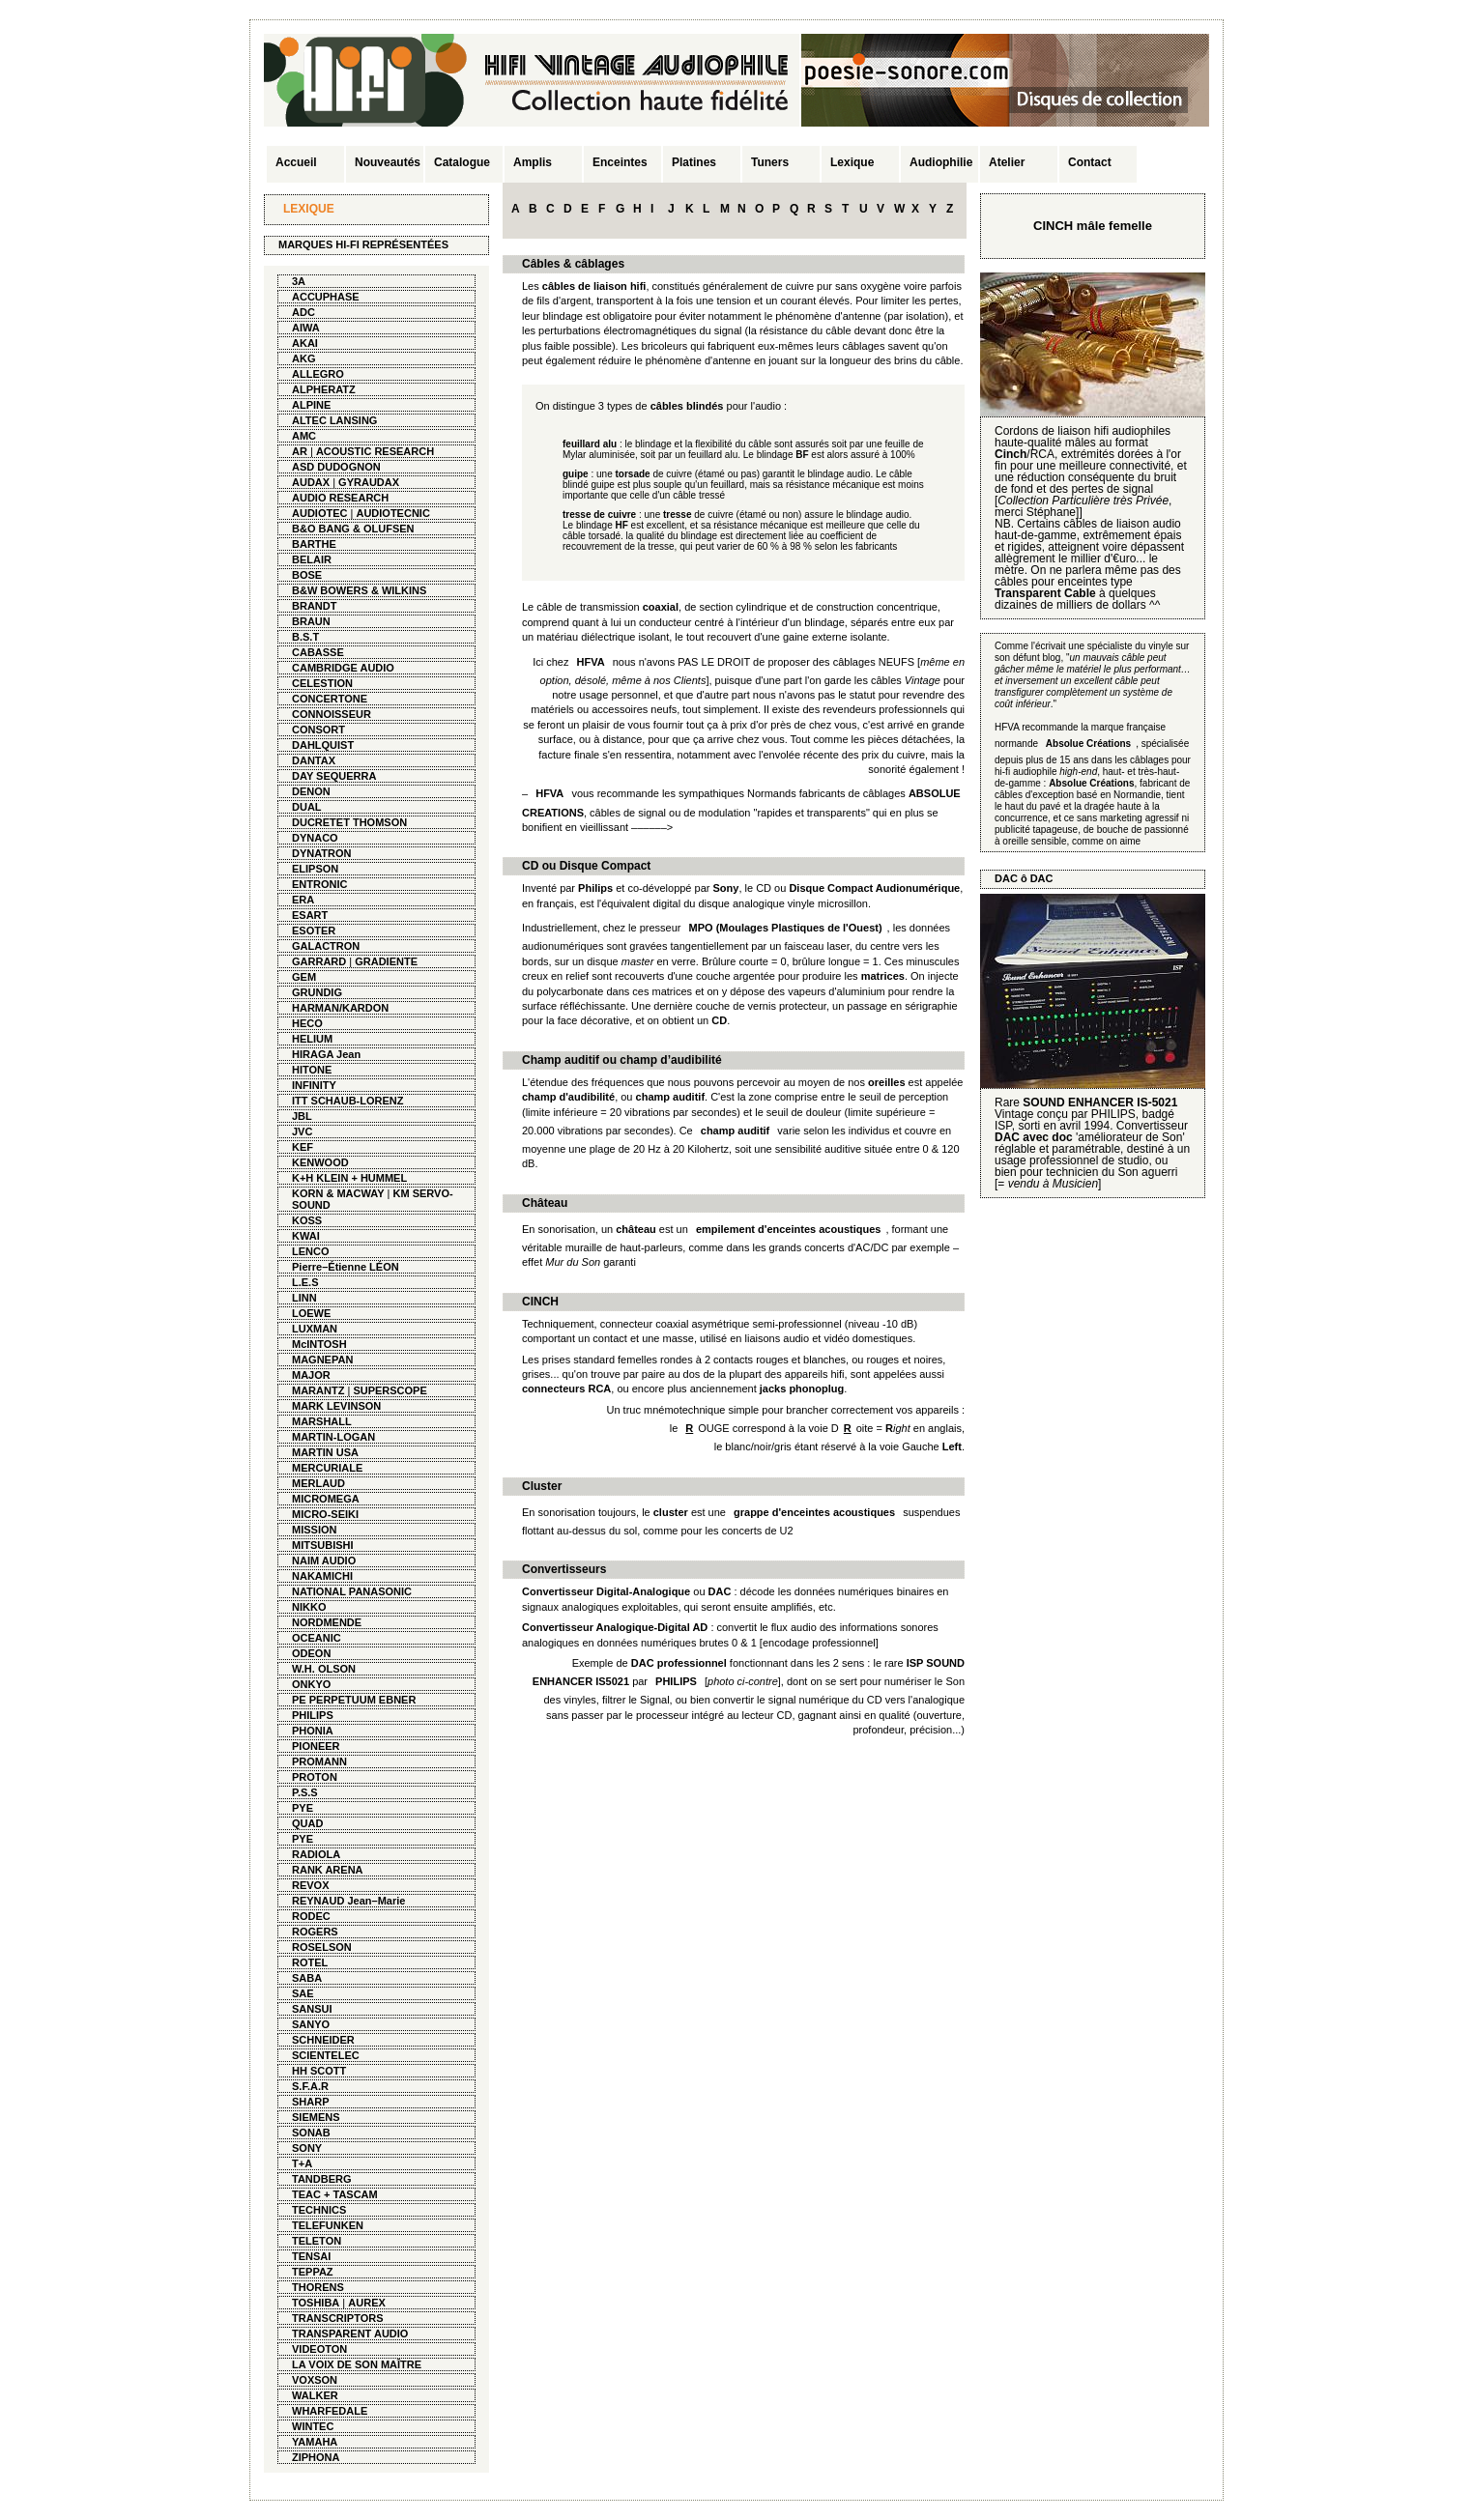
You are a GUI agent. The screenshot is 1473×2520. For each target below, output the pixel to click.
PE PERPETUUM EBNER (354, 1699)
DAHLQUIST (323, 745)
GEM (304, 977)
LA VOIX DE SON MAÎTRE (356, 2364)
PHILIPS (312, 1715)
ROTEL (310, 1962)
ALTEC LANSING (334, 420)
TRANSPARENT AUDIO (350, 2333)
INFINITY (314, 1085)
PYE (302, 1808)
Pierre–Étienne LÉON (345, 1267)
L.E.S (305, 1282)
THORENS (318, 2287)
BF (801, 454)
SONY (307, 2148)
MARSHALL (322, 1421)
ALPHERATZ (324, 389)
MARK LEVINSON (336, 1406)
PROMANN (319, 1761)
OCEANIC (316, 1638)
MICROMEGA (326, 1498)
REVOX (311, 1885)
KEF (302, 1147)
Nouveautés (387, 162)
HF (622, 525)
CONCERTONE (329, 698)
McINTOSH (319, 1344)
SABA (307, 1978)
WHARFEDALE (329, 2411)
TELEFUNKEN (327, 2225)
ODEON (311, 1653)
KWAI (306, 1236)
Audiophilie (941, 162)
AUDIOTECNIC (392, 513)
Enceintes (620, 162)
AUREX (367, 2302)
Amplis (532, 162)
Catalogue (462, 162)
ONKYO (311, 1684)
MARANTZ (318, 1390)
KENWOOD (320, 1162)
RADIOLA (316, 1854)
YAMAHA (314, 2442)
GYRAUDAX (368, 482)
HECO (307, 1023)
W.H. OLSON (324, 1669)
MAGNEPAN (322, 1359)
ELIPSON (315, 868)
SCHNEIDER (323, 2040)
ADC (303, 312)
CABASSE (318, 652)
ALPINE (311, 405)
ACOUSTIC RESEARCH (375, 451)
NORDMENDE (326, 1622)
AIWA (306, 327)
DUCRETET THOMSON (349, 822)
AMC (304, 436)
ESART (310, 915)
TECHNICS (319, 2210)
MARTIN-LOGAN (333, 1437)
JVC (302, 1131)
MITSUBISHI (323, 1545)
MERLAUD (318, 1483)
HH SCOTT (319, 2070)
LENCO (311, 1251)
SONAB (311, 2132)
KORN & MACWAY (338, 1193)
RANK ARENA (327, 1870)
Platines (694, 162)
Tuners (770, 162)
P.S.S (305, 1792)
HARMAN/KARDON (340, 1008)
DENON (311, 791)
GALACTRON (326, 946)
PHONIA (312, 1730)
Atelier (1007, 162)
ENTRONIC (319, 884)
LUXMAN (314, 1328)
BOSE (307, 575)
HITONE (312, 1069)
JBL (302, 1116)
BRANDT (314, 606)
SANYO (311, 2024)
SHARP (311, 2101)
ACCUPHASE (326, 296)
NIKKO (309, 1607)
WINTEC (312, 2426)
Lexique (852, 162)
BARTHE (314, 544)
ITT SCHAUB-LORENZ (348, 1100)
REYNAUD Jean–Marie (348, 1900)
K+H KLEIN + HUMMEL (349, 1178)
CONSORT (318, 729)
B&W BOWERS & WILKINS (359, 590)
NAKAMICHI (322, 1576)
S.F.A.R (310, 2086)
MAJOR (311, 1375)
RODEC (311, 1916)
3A (298, 281)
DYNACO (315, 838)
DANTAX (313, 760)
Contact (1090, 162)
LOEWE (311, 1313)
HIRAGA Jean (326, 1054)
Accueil (296, 162)
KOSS (307, 1220)
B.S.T (305, 637)
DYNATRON (322, 853)
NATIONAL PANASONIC (352, 1591)
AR (299, 451)
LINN (304, 1297)
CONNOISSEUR (331, 714)
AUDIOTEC (319, 513)
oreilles (887, 1082)
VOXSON (314, 2380)
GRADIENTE (386, 961)
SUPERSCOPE (389, 1390)
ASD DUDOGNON (336, 466)
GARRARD (319, 961)
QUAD (307, 1823)
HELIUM (312, 1039)
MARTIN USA (325, 1452)
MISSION (314, 1529)
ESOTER (313, 930)
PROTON (314, 1777)
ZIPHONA (316, 2457)
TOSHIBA (315, 2302)
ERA (303, 899)
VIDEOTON (319, 2349)
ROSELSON (322, 1947)
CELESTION (322, 683)
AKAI (305, 343)
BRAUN (311, 621)
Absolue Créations (1091, 783)
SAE (303, 1993)
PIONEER (316, 1746)
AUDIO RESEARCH (340, 497)
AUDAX (311, 482)
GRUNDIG (317, 992)
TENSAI (311, 2256)
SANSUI (312, 2009)
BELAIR (312, 559)
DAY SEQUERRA (334, 776)
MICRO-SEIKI (325, 1514)
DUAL (307, 807)
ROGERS (315, 1931)
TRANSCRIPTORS (338, 2318)
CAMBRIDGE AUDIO (343, 667)
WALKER (315, 2395)
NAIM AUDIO (324, 1560)
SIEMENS (316, 2117)
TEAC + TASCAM (335, 2194)
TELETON (316, 2241)
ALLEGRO (318, 374)
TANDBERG (322, 2179)
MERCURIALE (327, 1468)
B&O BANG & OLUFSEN (353, 528)
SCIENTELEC (326, 2055)
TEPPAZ (312, 2271)
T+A (302, 2163)
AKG (303, 358)
